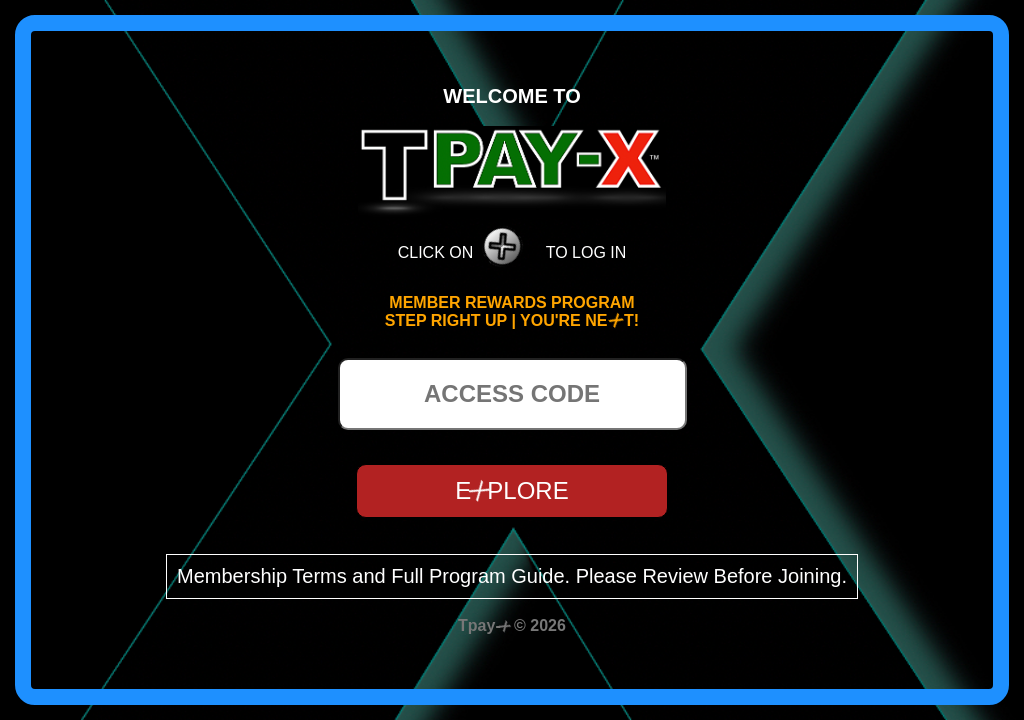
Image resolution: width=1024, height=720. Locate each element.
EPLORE (511, 490)
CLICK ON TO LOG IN (512, 240)
